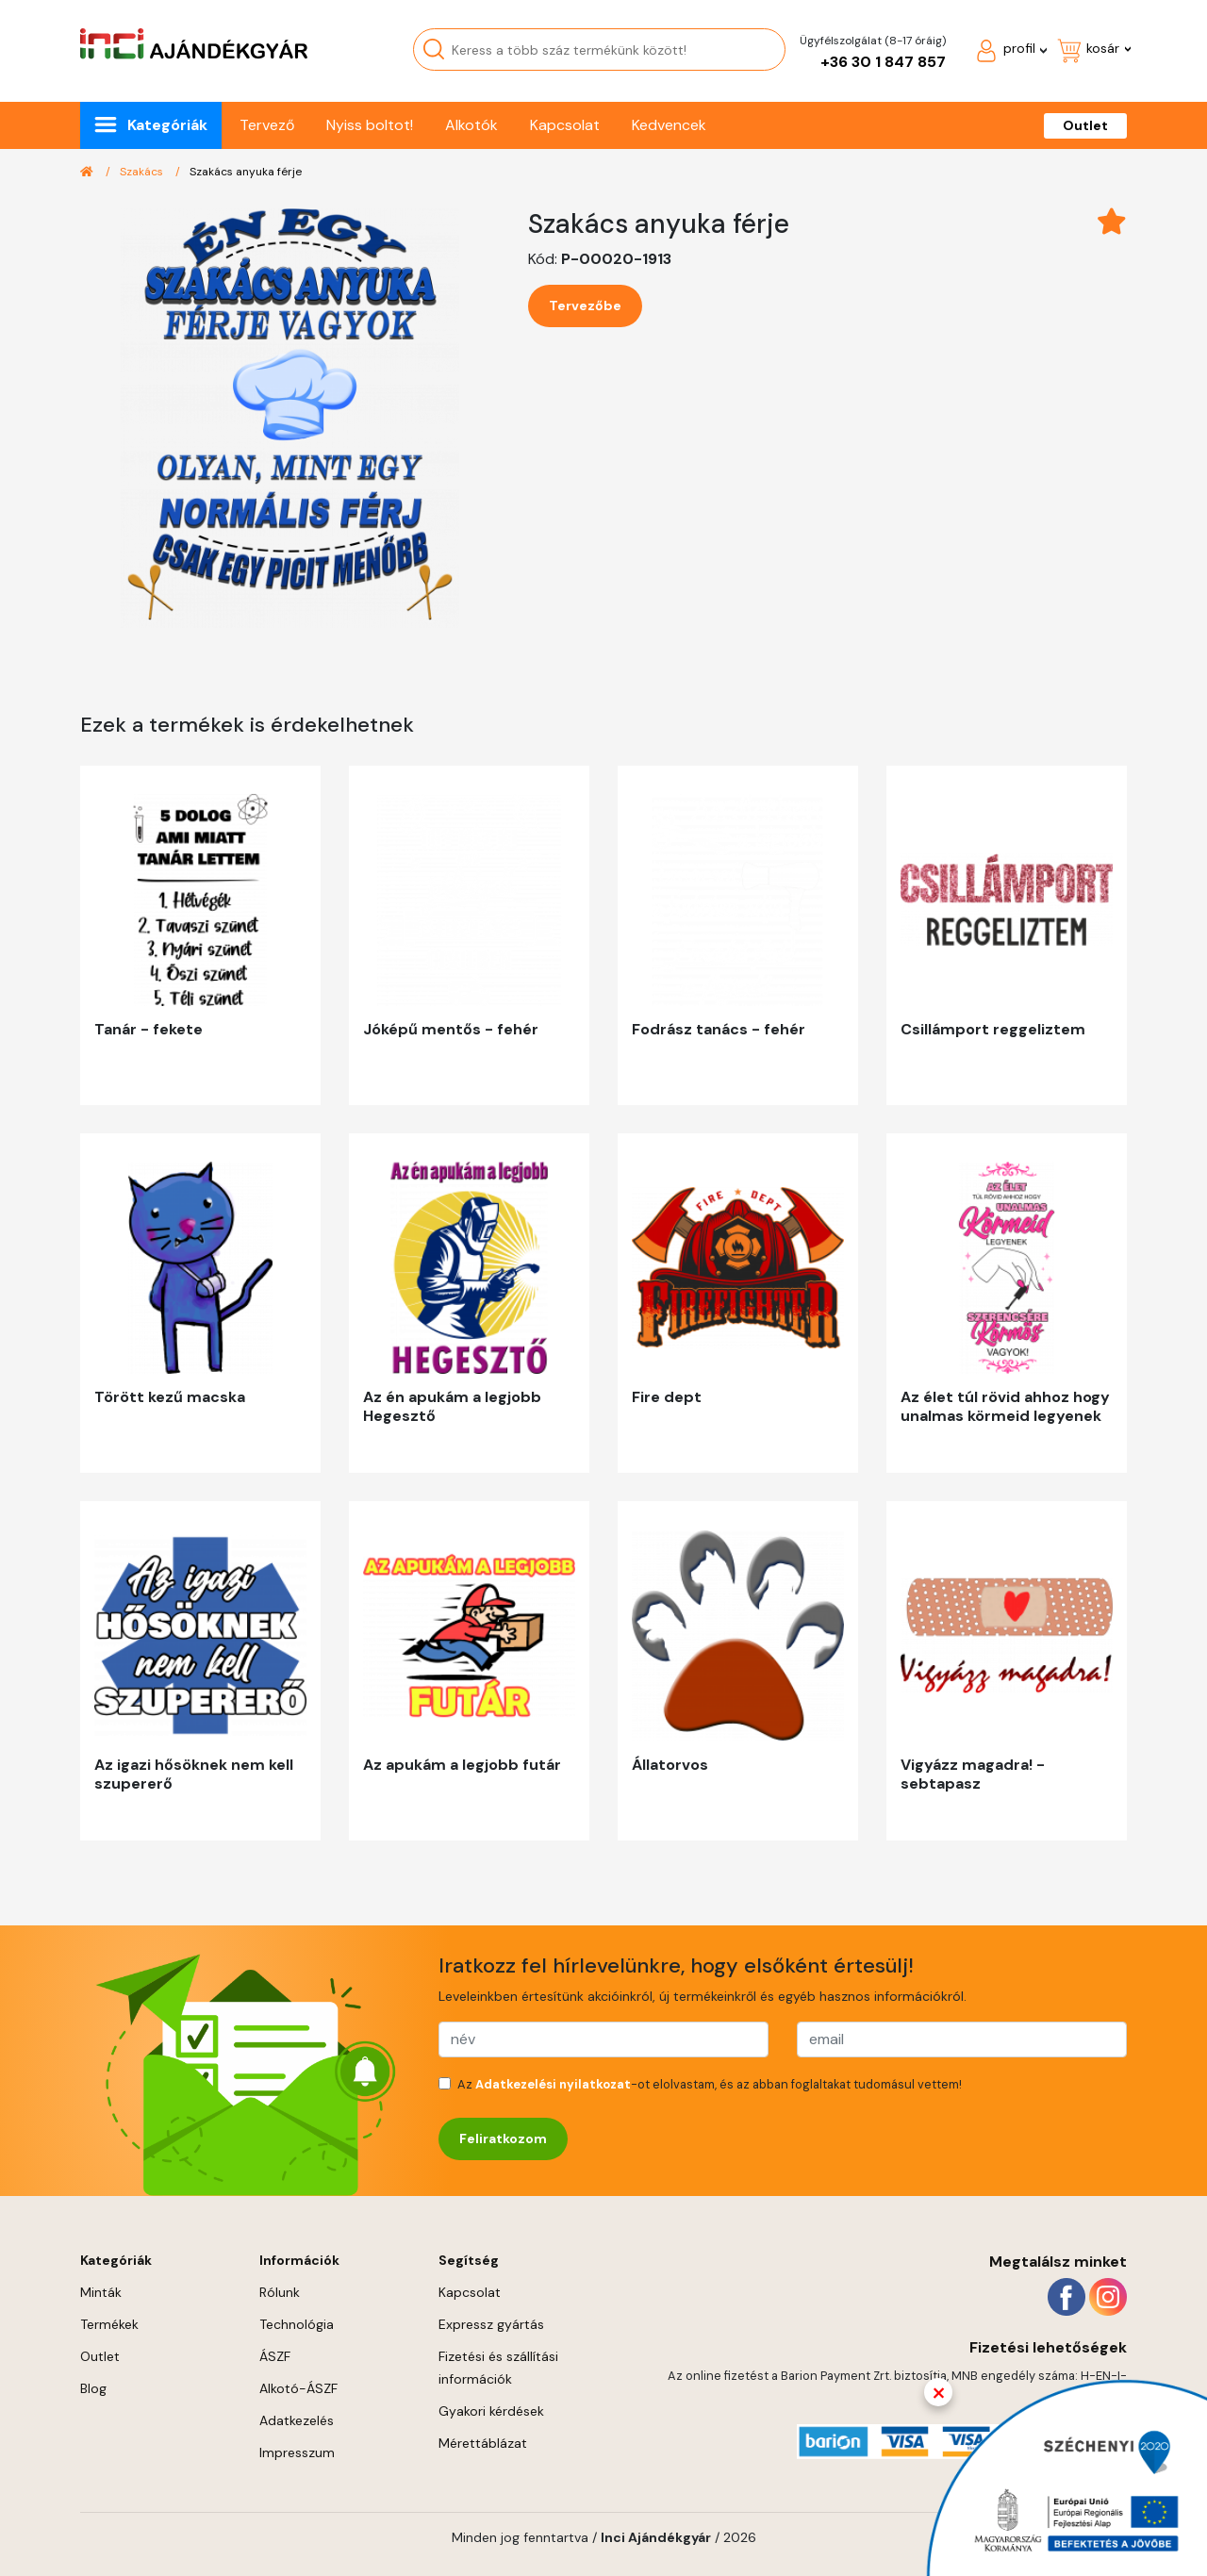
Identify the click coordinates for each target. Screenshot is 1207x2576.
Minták (101, 2292)
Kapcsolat (565, 125)
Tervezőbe (585, 305)
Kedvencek (669, 125)
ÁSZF (274, 2356)
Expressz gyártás (491, 2324)
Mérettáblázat (482, 2443)
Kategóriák (167, 125)
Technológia (296, 2324)
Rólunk (279, 2292)
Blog (93, 2388)
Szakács (143, 171)
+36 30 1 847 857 (883, 62)
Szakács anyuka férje (246, 171)
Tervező (267, 125)
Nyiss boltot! (369, 125)
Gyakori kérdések (491, 2411)
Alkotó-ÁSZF (298, 2388)
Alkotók (471, 125)
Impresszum (297, 2452)
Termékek (109, 2324)
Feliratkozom (503, 2138)
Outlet (1085, 125)
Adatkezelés (296, 2420)
